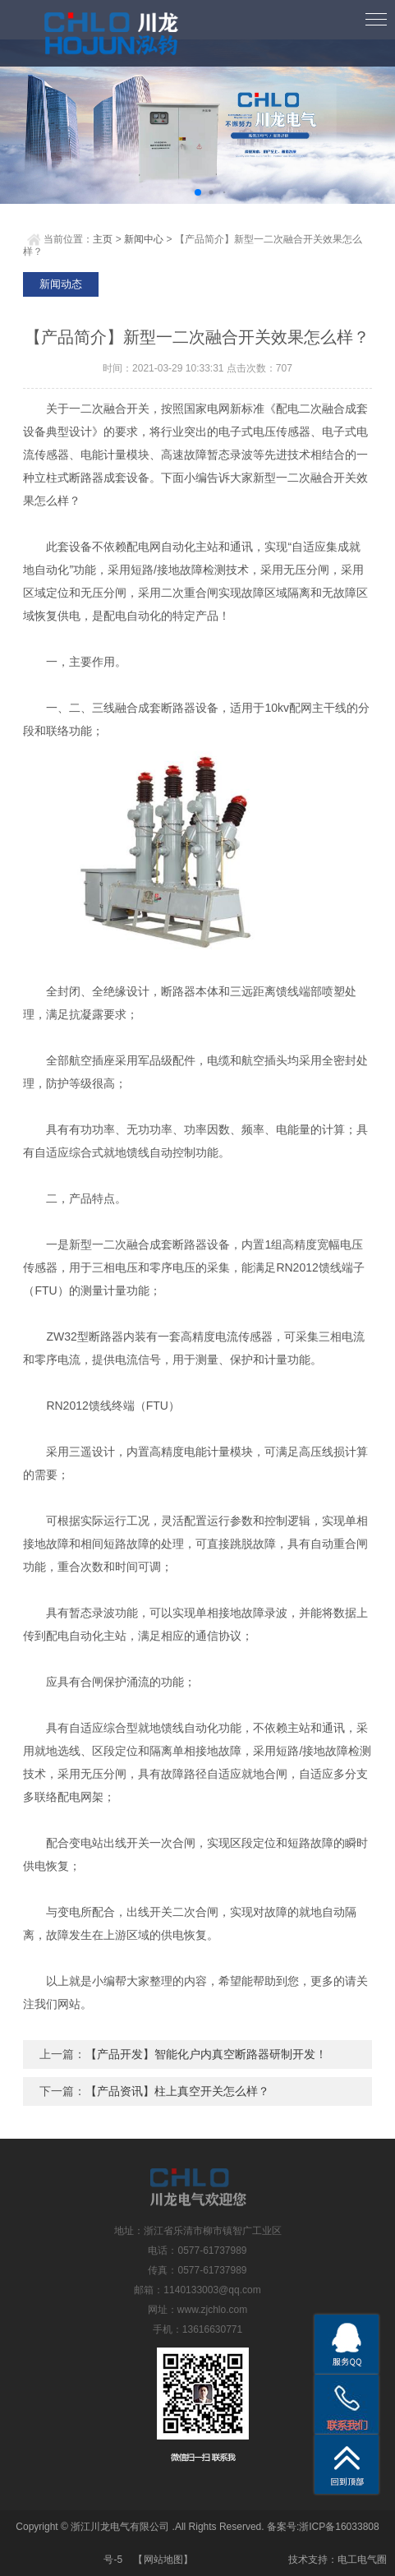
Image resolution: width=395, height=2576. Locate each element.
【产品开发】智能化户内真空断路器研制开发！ (206, 2054)
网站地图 (163, 2559)
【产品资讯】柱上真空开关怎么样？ (177, 2091)
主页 (103, 239)
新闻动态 (60, 284)
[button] (198, 192)
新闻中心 (143, 239)
